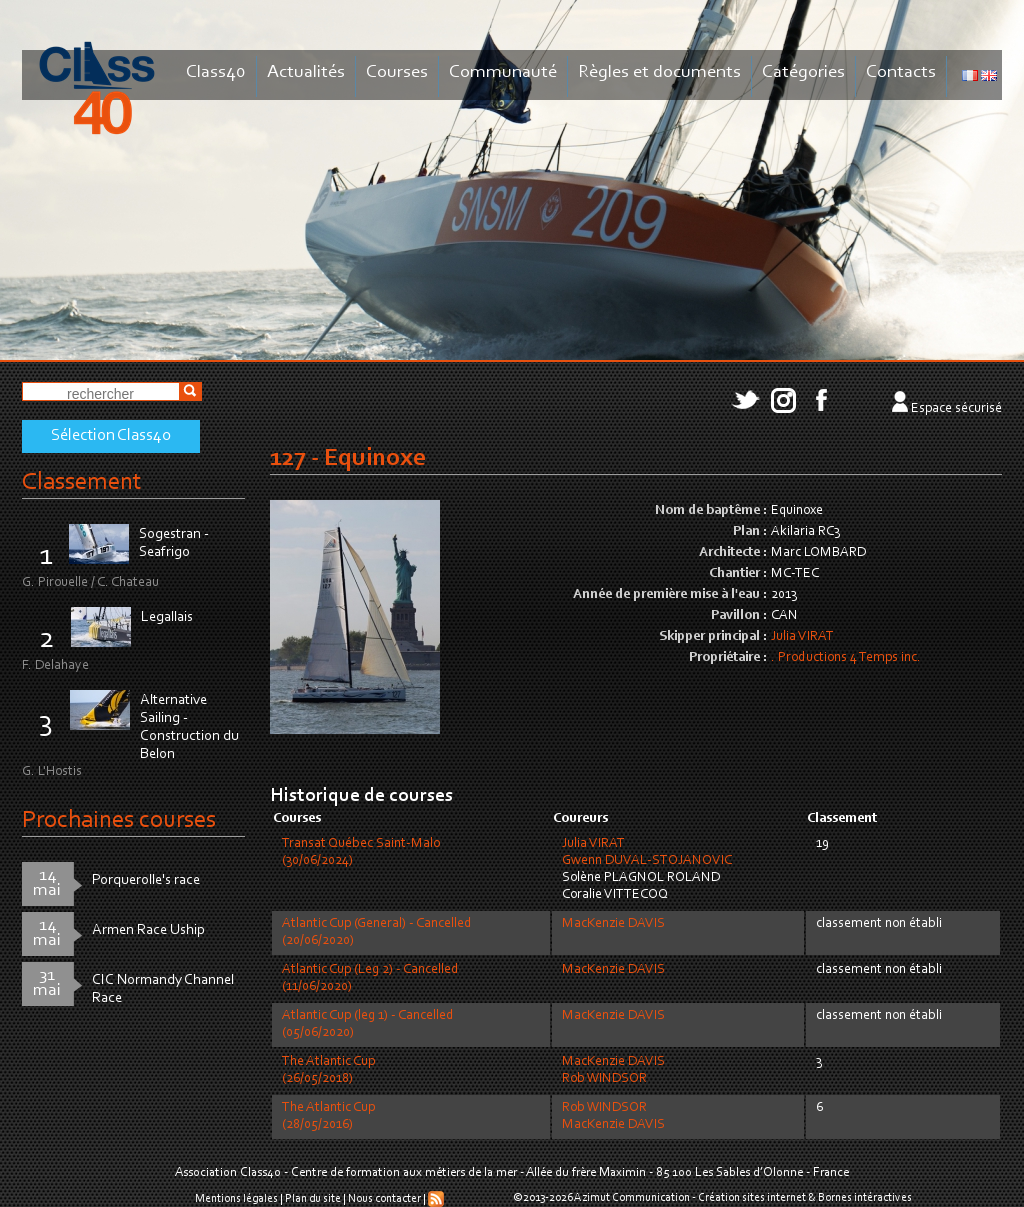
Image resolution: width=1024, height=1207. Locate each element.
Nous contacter (384, 1199)
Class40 (216, 72)
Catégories (803, 72)
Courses (397, 72)
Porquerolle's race (146, 880)
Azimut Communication (632, 1198)
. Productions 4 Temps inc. (846, 658)
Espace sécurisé (956, 409)
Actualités (306, 72)
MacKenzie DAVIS (613, 924)
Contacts (901, 72)
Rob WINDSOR (604, 1079)
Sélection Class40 (111, 436)
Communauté (503, 72)
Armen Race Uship (148, 930)
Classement (82, 482)
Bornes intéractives (865, 1198)
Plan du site (313, 1199)
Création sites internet (752, 1198)
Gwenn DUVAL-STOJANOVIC (647, 861)
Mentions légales (236, 1199)
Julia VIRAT (802, 637)
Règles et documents (659, 72)
